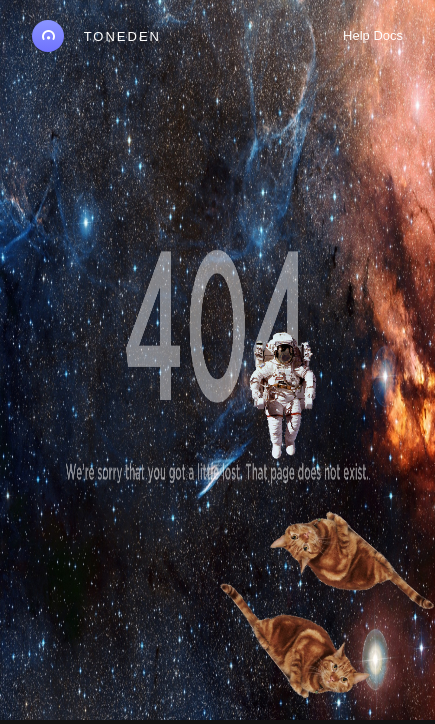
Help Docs (373, 35)
